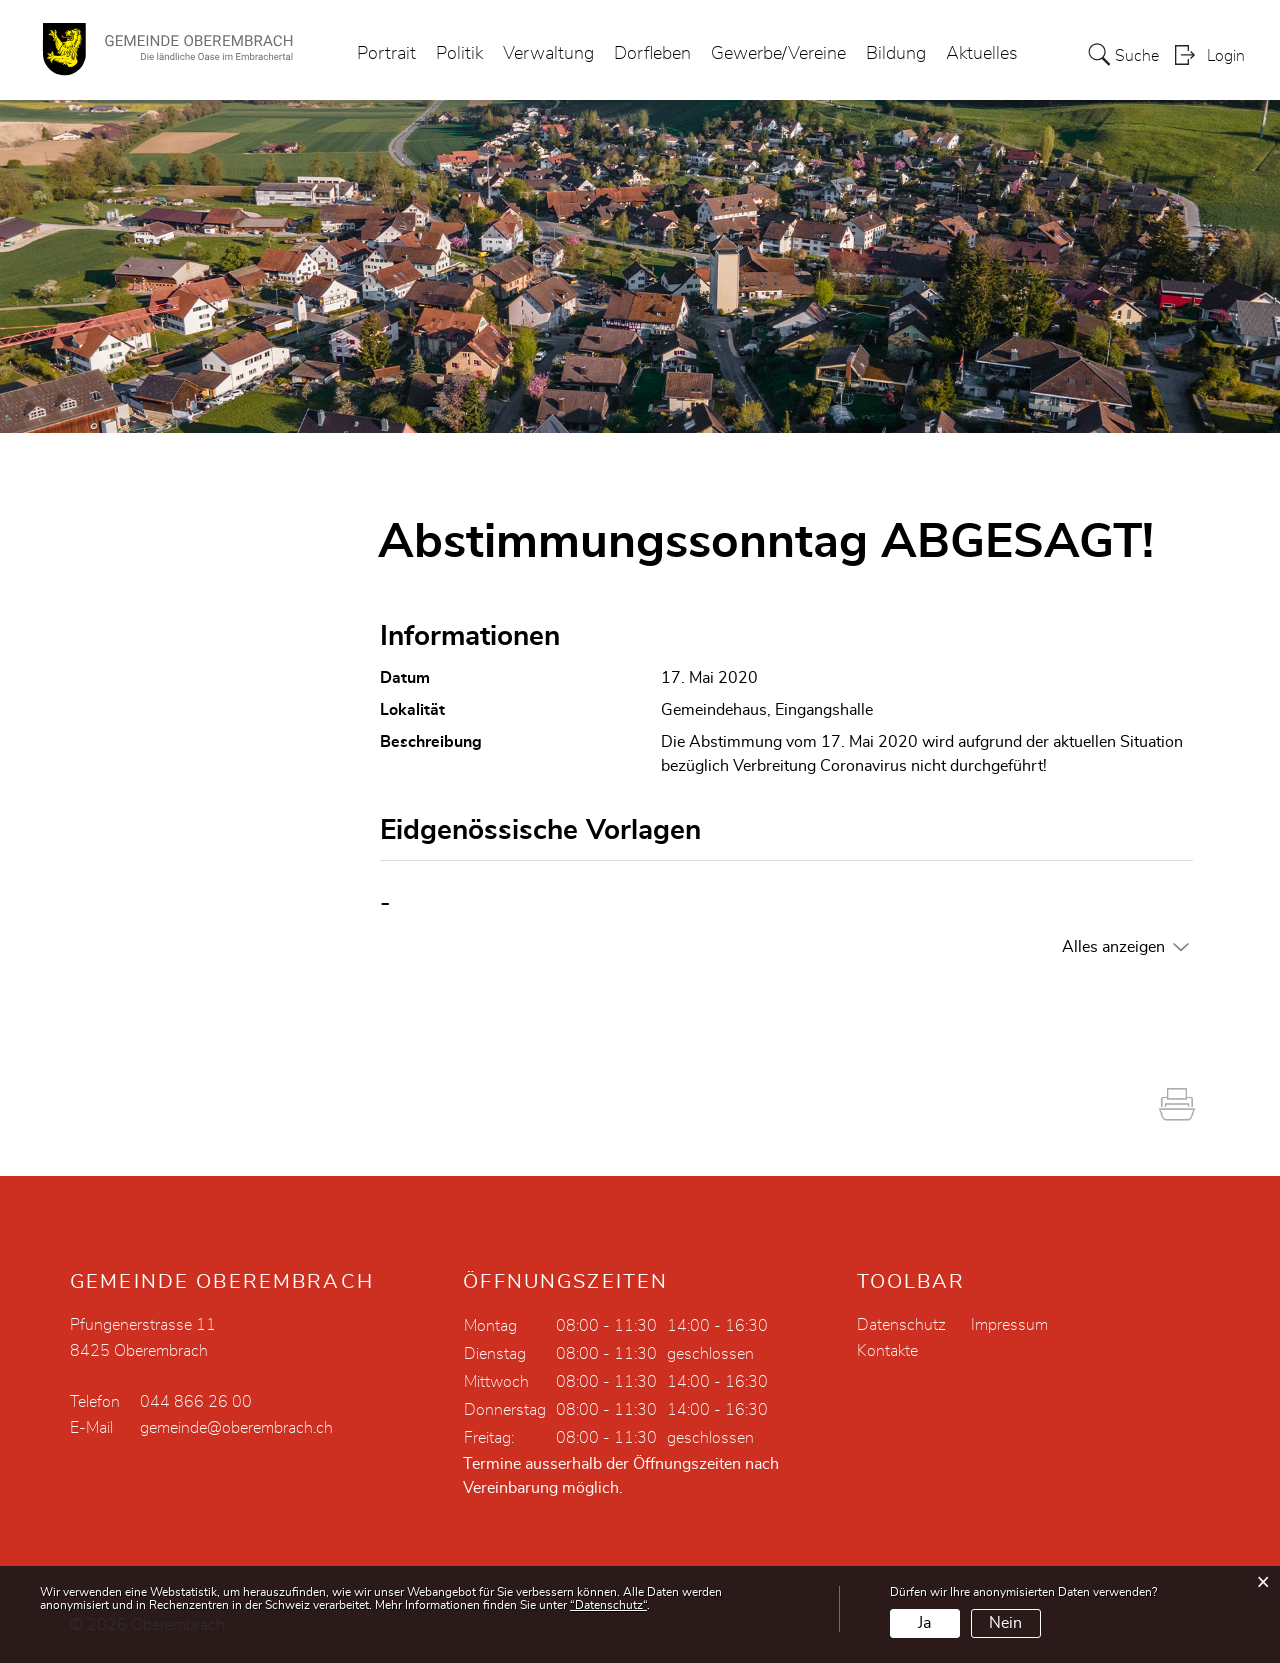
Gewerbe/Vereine (778, 54)
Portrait (386, 54)
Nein (1005, 1623)
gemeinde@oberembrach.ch (236, 1428)
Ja (924, 1623)
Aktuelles (982, 54)
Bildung (896, 54)
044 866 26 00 (196, 1402)
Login (1226, 56)
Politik (459, 54)
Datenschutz (901, 1325)
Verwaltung (548, 54)
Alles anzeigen (1113, 947)
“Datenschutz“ (608, 1605)
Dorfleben (652, 54)
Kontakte (887, 1351)
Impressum (1009, 1325)
